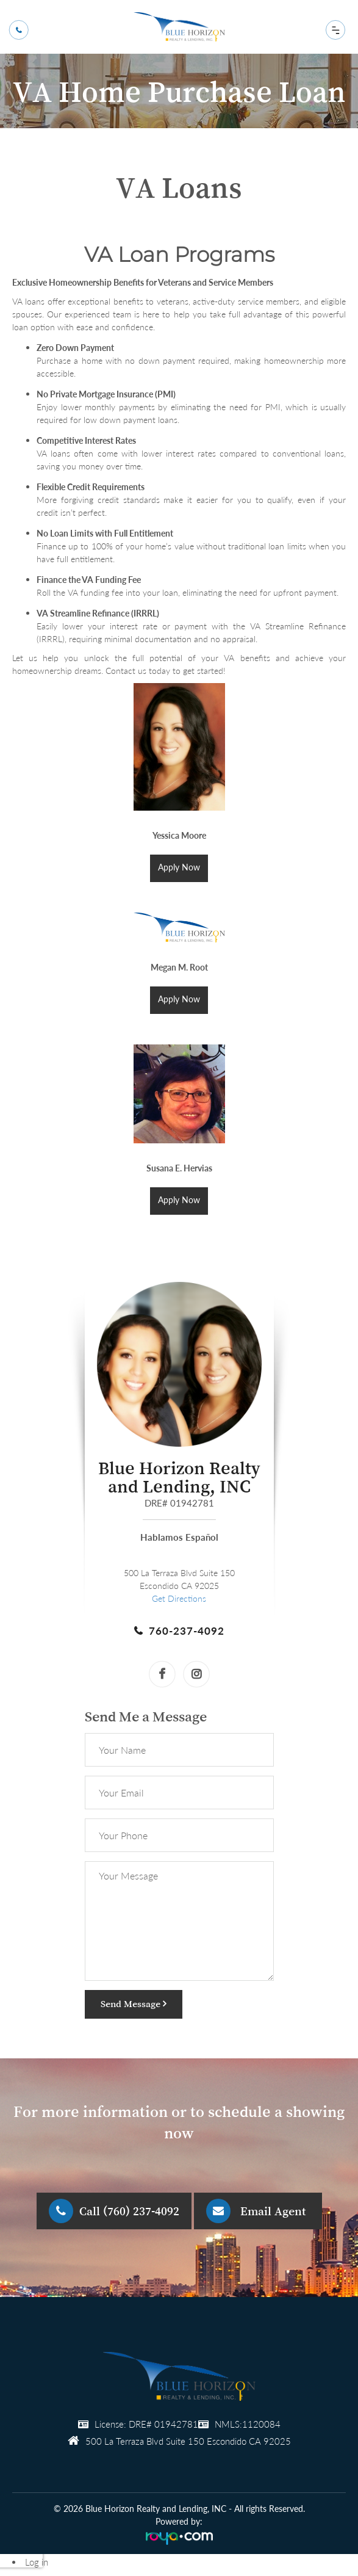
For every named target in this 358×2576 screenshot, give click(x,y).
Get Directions (179, 1598)
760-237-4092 (186, 1630)
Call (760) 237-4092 (129, 2211)
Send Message (133, 2003)
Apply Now (179, 867)
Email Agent (273, 2211)
